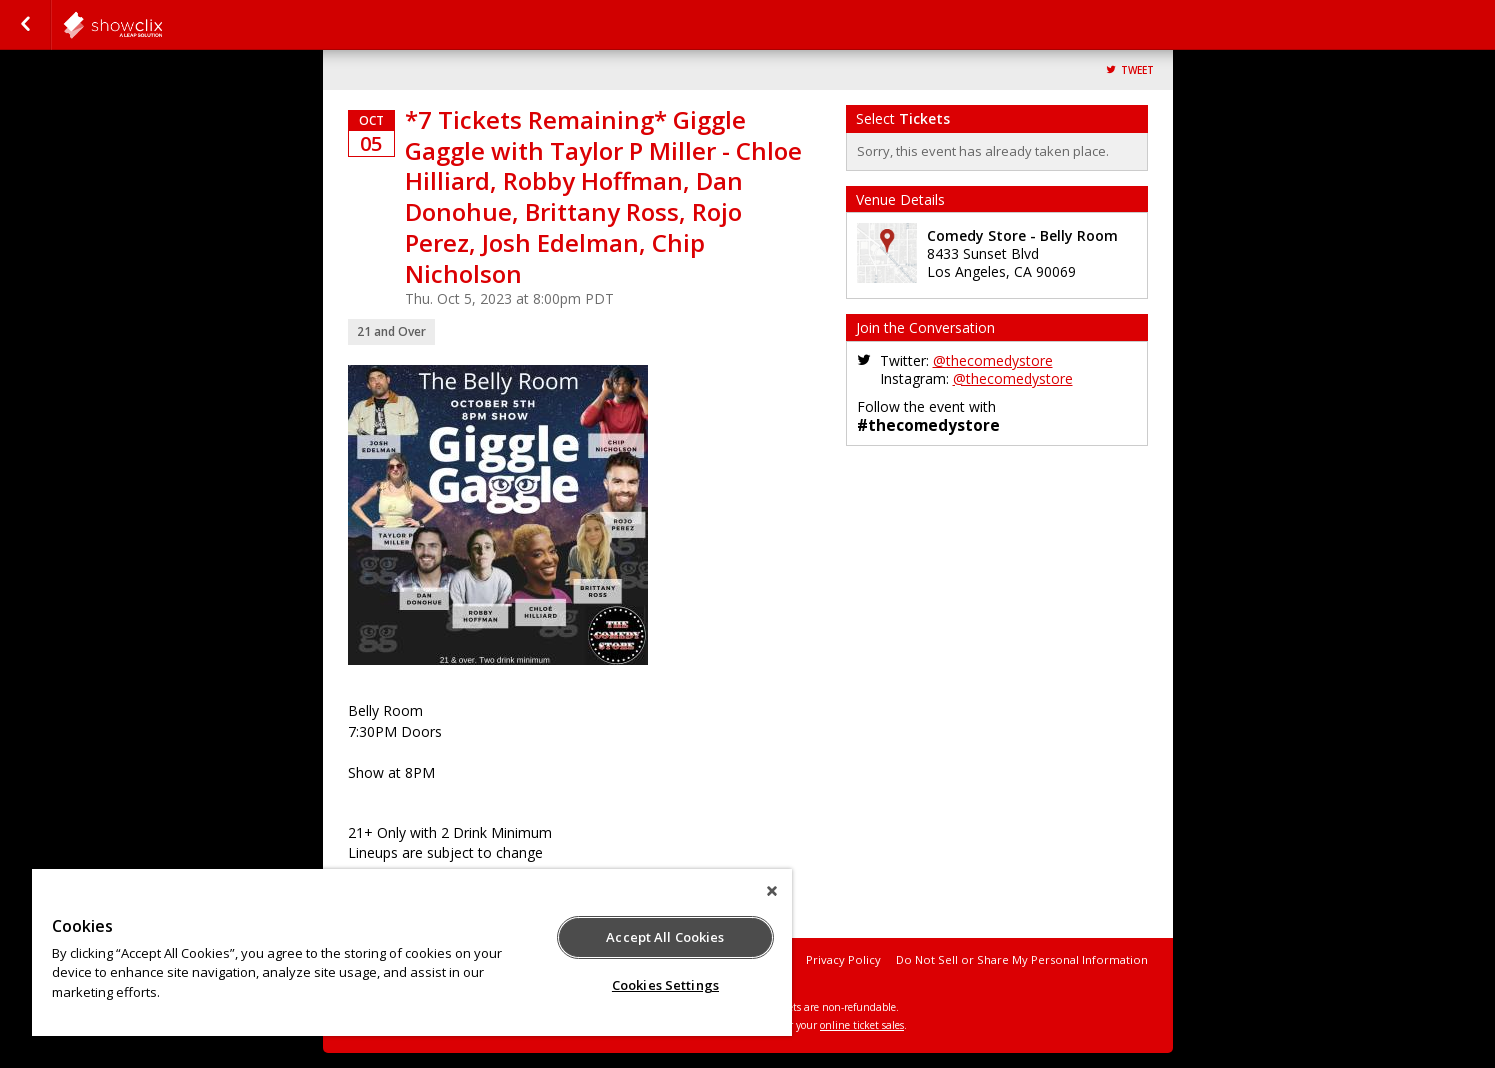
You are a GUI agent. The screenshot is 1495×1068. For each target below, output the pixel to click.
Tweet (1137, 70)
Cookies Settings (665, 985)
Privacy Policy (843, 959)
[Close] (772, 891)
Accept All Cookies (665, 937)
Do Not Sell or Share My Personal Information (1022, 959)
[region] (412, 952)
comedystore (162, 25)
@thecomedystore (993, 360)
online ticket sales (862, 1025)
